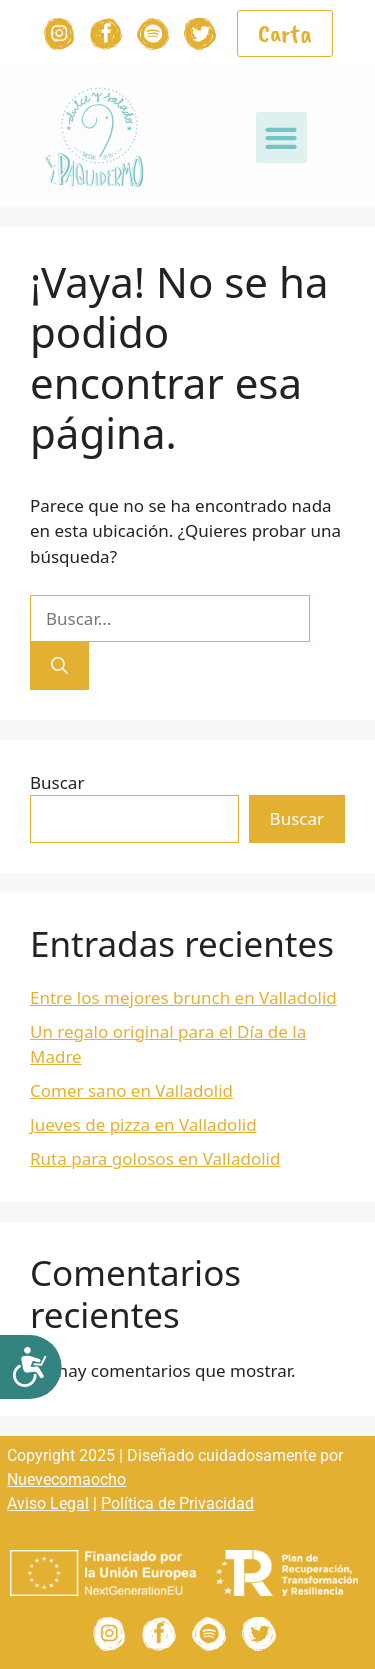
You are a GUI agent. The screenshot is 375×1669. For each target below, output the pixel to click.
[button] (281, 137)
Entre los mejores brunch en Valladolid (183, 997)
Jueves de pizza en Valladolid (143, 1124)
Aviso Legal (48, 1503)
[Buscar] (59, 666)
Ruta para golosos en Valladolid (155, 1158)
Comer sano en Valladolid (131, 1090)
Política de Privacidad (177, 1503)
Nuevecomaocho (66, 1479)
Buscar (57, 782)
